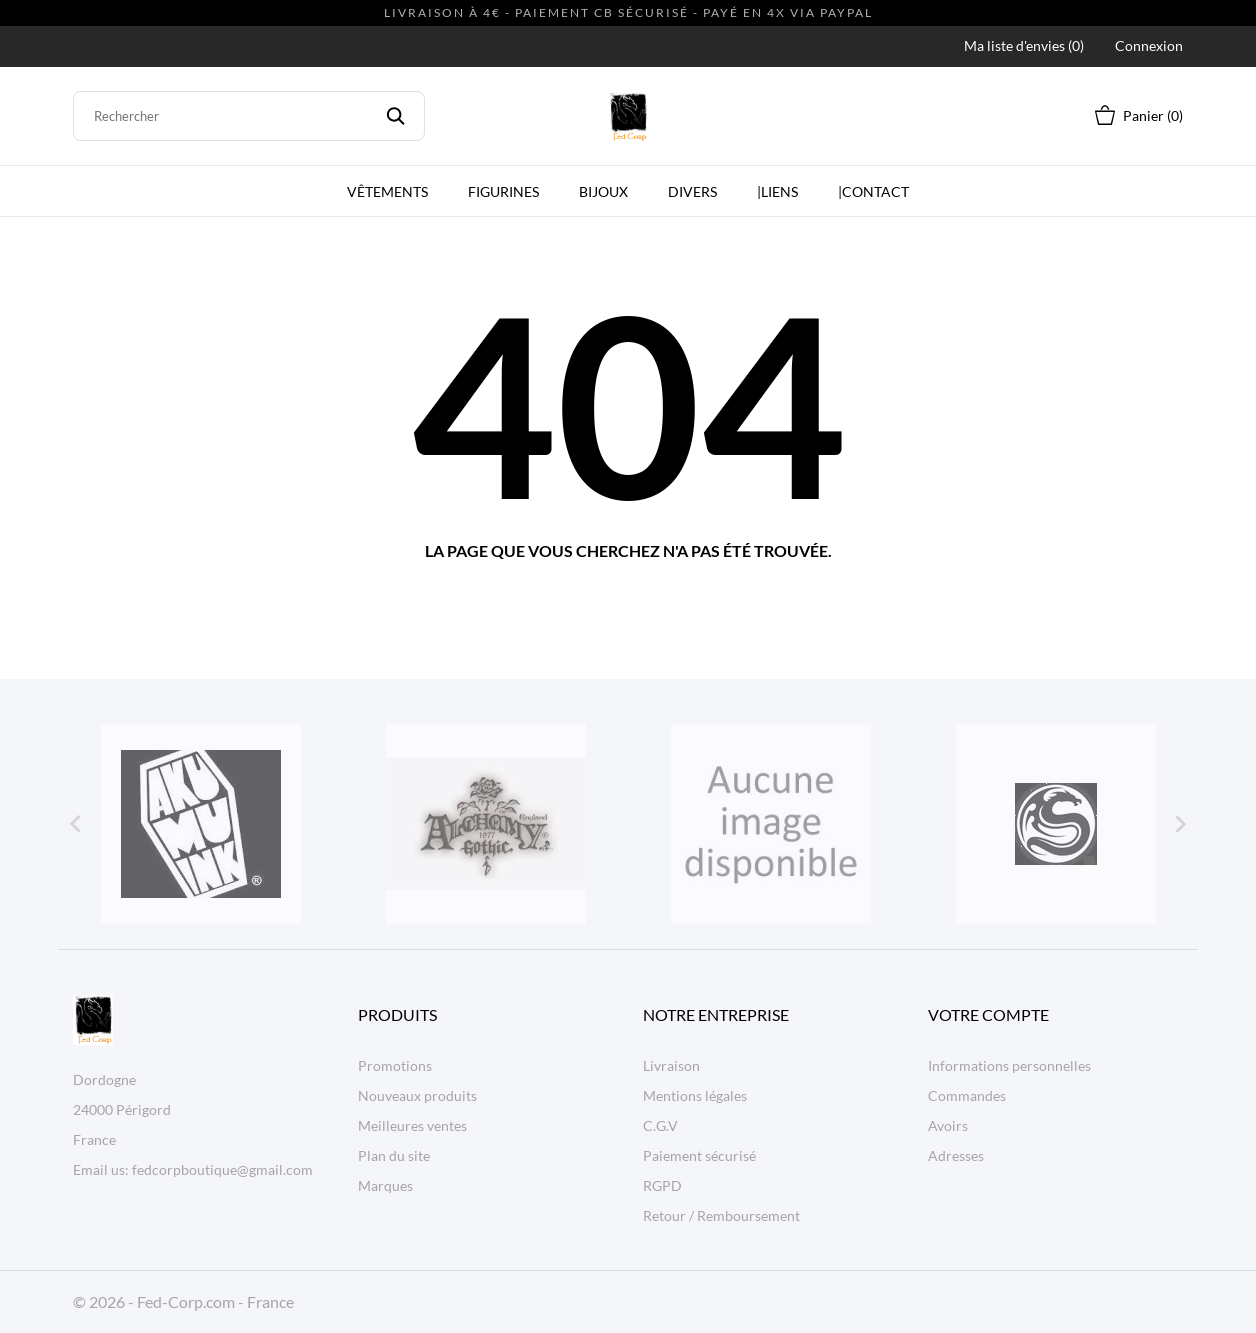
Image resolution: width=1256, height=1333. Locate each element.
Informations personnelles (1009, 1065)
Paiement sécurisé (699, 1155)
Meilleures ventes (412, 1125)
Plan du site (394, 1155)
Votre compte (988, 1014)
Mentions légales (695, 1095)
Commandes (967, 1095)
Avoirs (948, 1125)
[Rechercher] (249, 116)
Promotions (395, 1065)
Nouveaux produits (417, 1095)
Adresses (956, 1155)
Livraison (671, 1065)
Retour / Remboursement (721, 1215)
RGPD (662, 1185)
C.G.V (660, 1125)
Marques (385, 1185)
